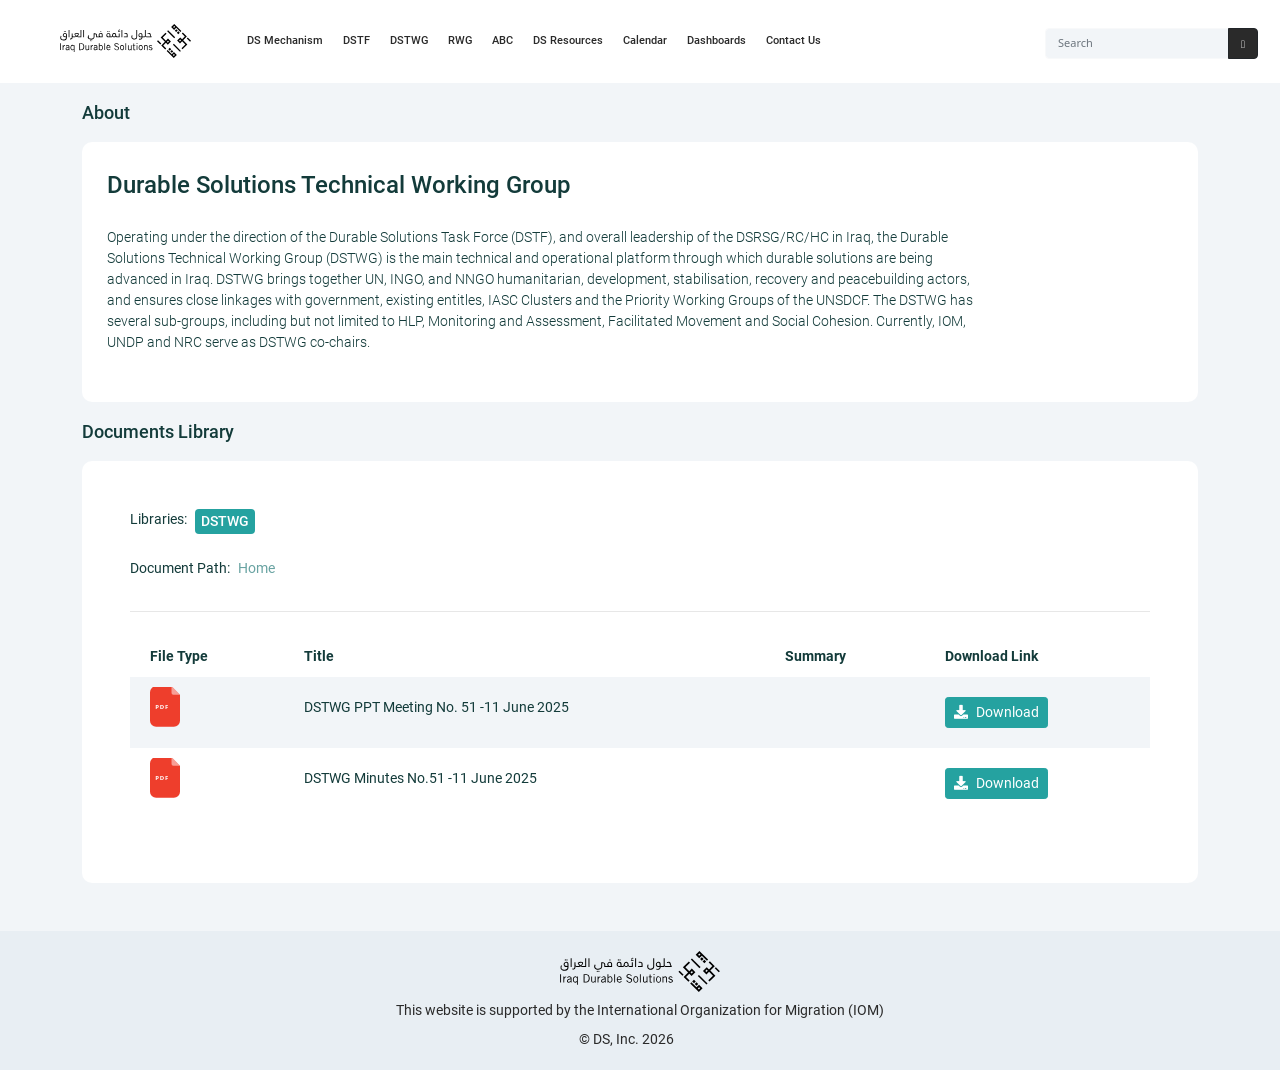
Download (996, 712)
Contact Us (793, 40)
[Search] (1137, 43)
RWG (460, 40)
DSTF (356, 40)
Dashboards (716, 40)
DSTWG (409, 40)
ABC (502, 40)
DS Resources (568, 40)
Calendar (645, 40)
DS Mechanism (285, 40)
